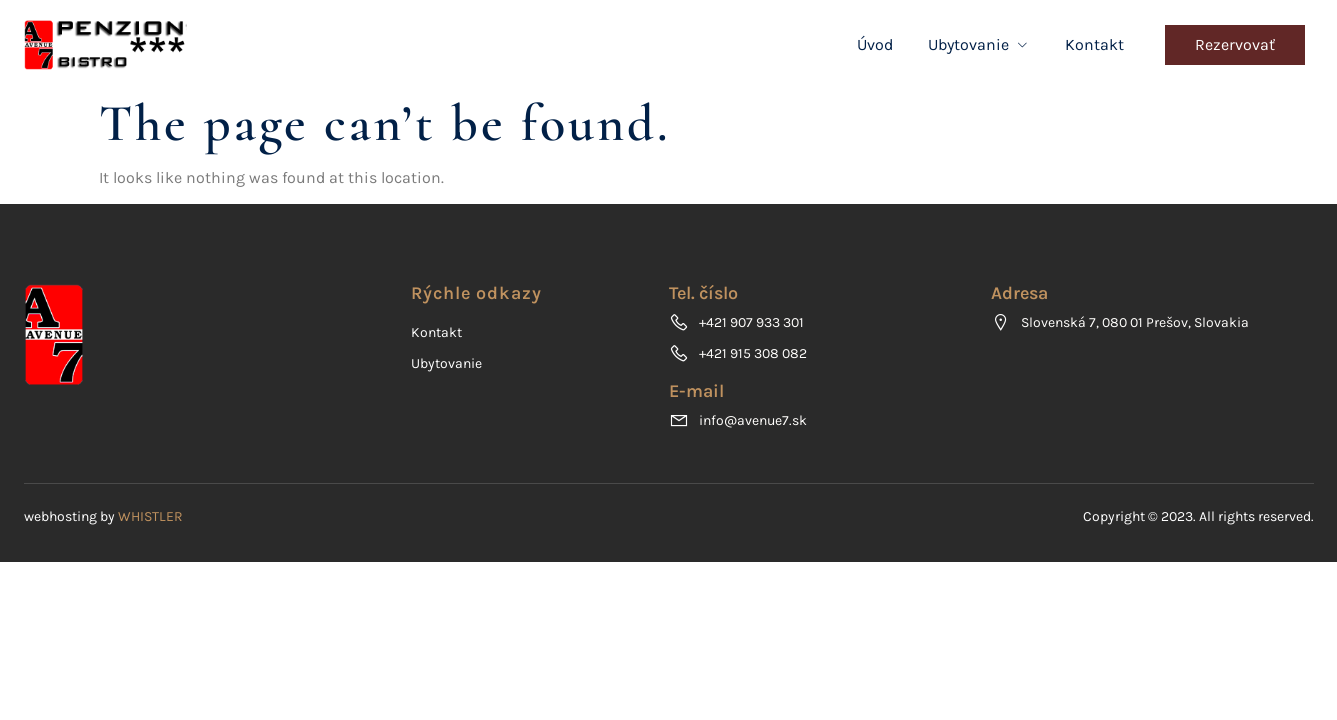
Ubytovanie (979, 44)
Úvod (875, 44)
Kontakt (1094, 44)
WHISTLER (150, 516)
